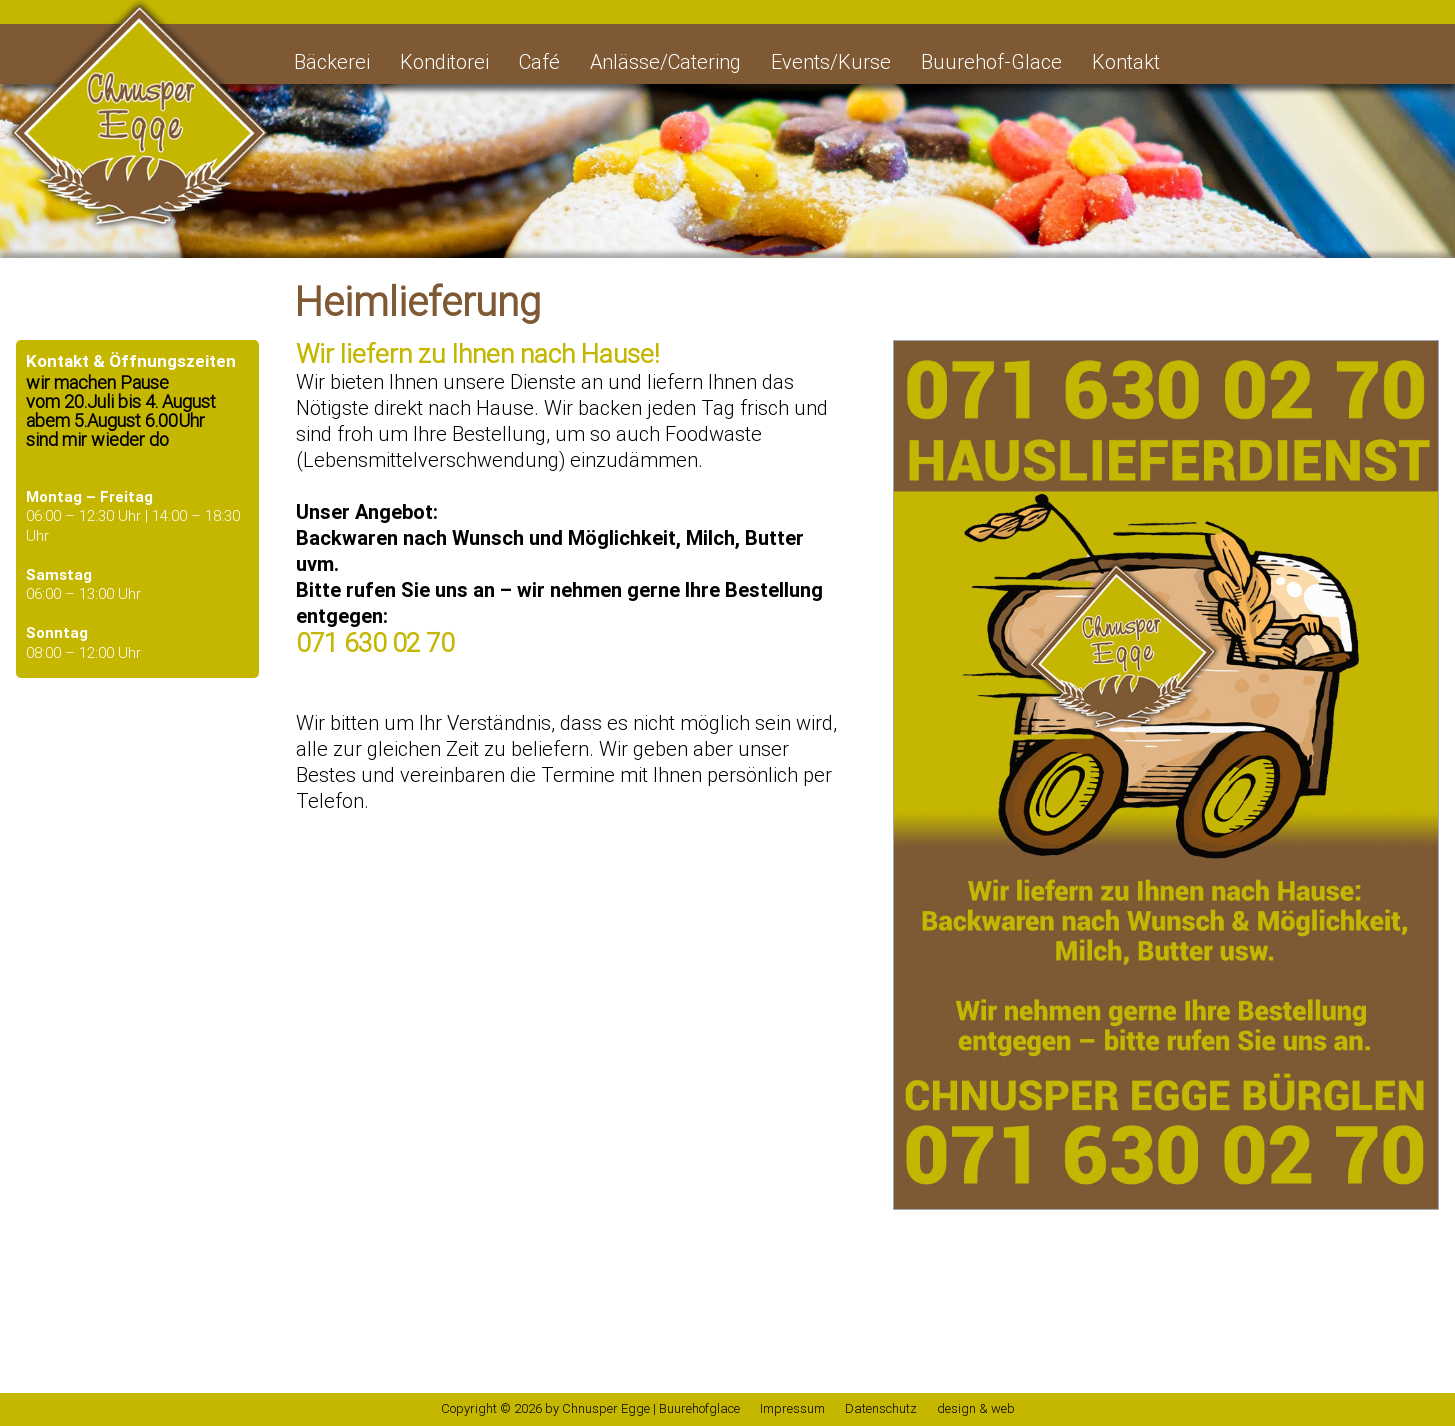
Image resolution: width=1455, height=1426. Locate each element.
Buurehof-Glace (991, 62)
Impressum (792, 1408)
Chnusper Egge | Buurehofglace (651, 1408)
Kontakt (1126, 62)
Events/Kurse (831, 62)
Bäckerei (332, 62)
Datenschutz (881, 1408)
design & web (976, 1408)
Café (539, 62)
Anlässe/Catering (665, 62)
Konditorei (444, 62)
